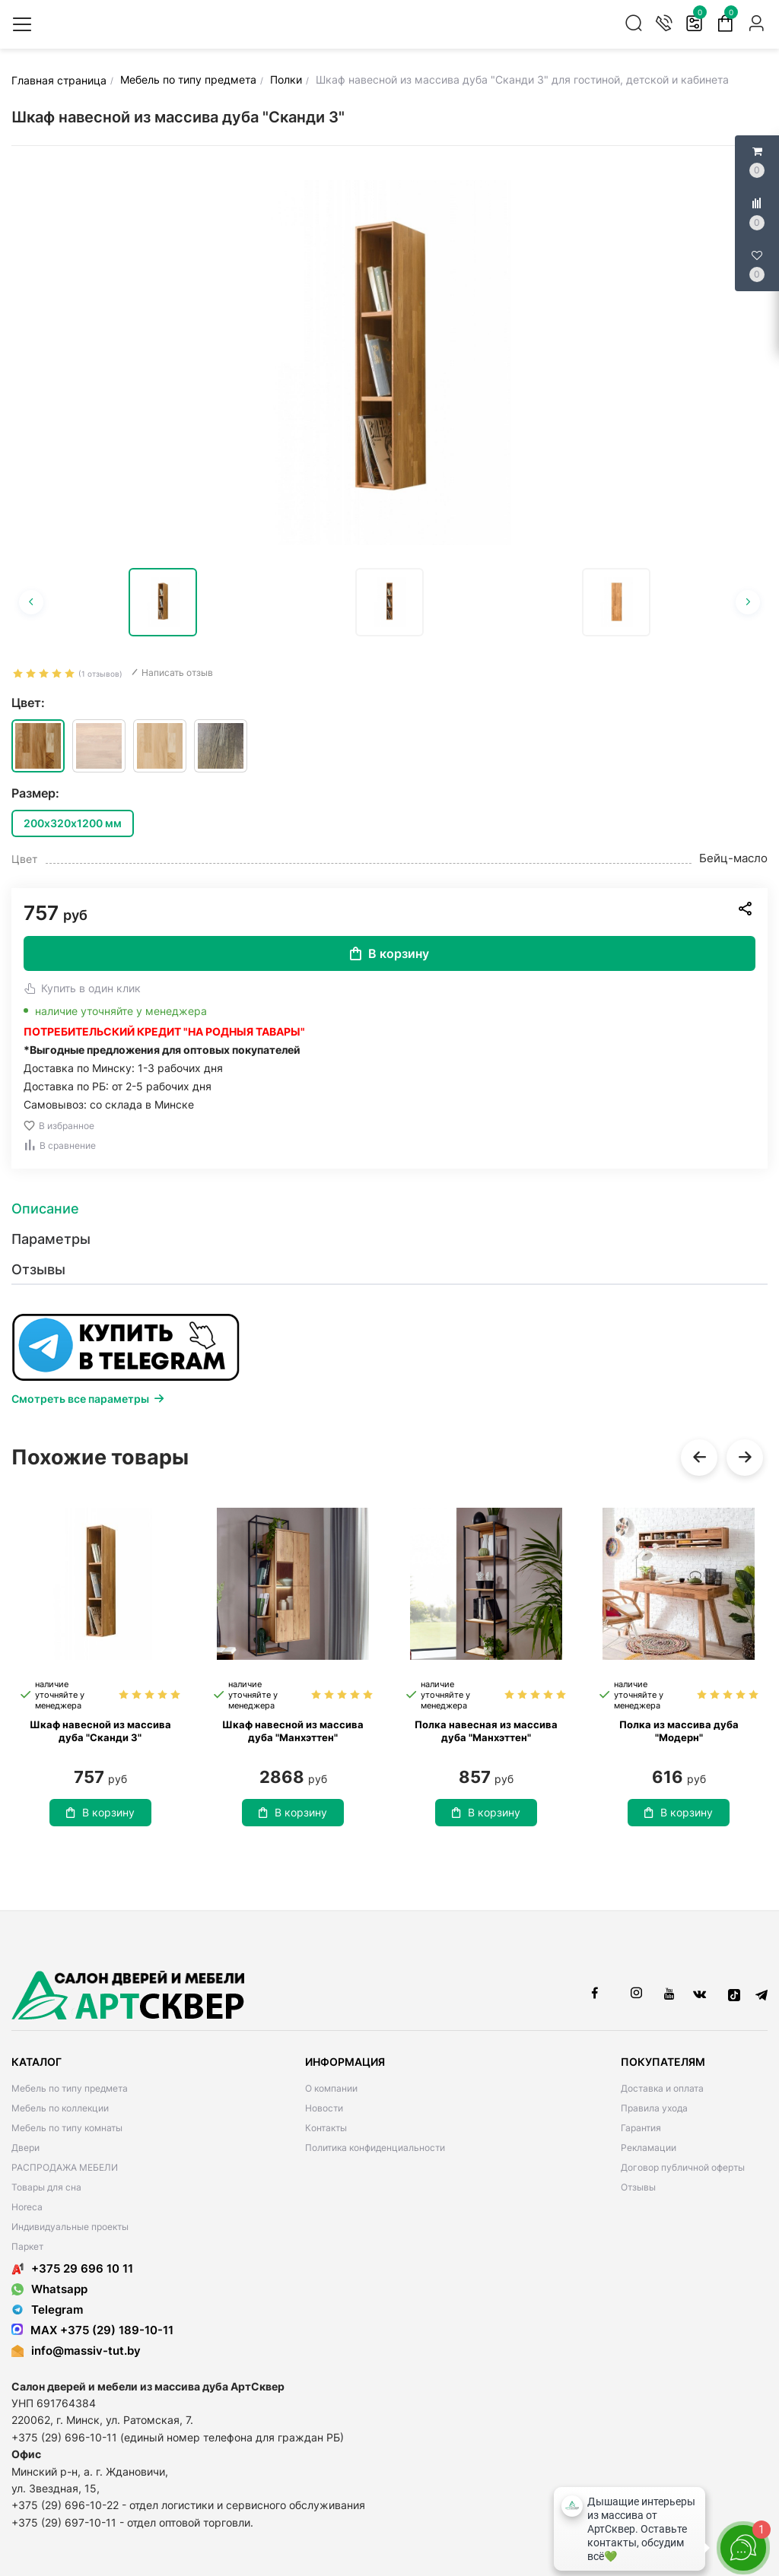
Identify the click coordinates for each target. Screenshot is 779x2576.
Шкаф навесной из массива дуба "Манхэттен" (293, 1730)
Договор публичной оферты (683, 2167)
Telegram (47, 2309)
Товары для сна (46, 2187)
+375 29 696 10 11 (72, 2268)
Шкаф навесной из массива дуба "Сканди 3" (100, 1730)
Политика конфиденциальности (375, 2147)
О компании (331, 2088)
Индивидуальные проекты (70, 2226)
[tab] (389, 1209)
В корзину (389, 953)
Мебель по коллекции (60, 2108)
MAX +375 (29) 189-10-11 (92, 2330)
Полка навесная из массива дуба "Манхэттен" (486, 1730)
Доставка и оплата (662, 2088)
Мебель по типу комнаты (66, 2127)
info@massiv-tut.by (86, 2350)
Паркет (27, 2246)
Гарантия (641, 2127)
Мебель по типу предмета (69, 2088)
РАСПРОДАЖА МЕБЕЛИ (64, 2167)
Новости (324, 2108)
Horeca (27, 2207)
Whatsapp (49, 2289)
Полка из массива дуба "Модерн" (679, 1730)
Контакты (326, 2127)
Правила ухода (654, 2108)
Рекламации (648, 2147)
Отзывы (638, 2187)
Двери (25, 2147)
